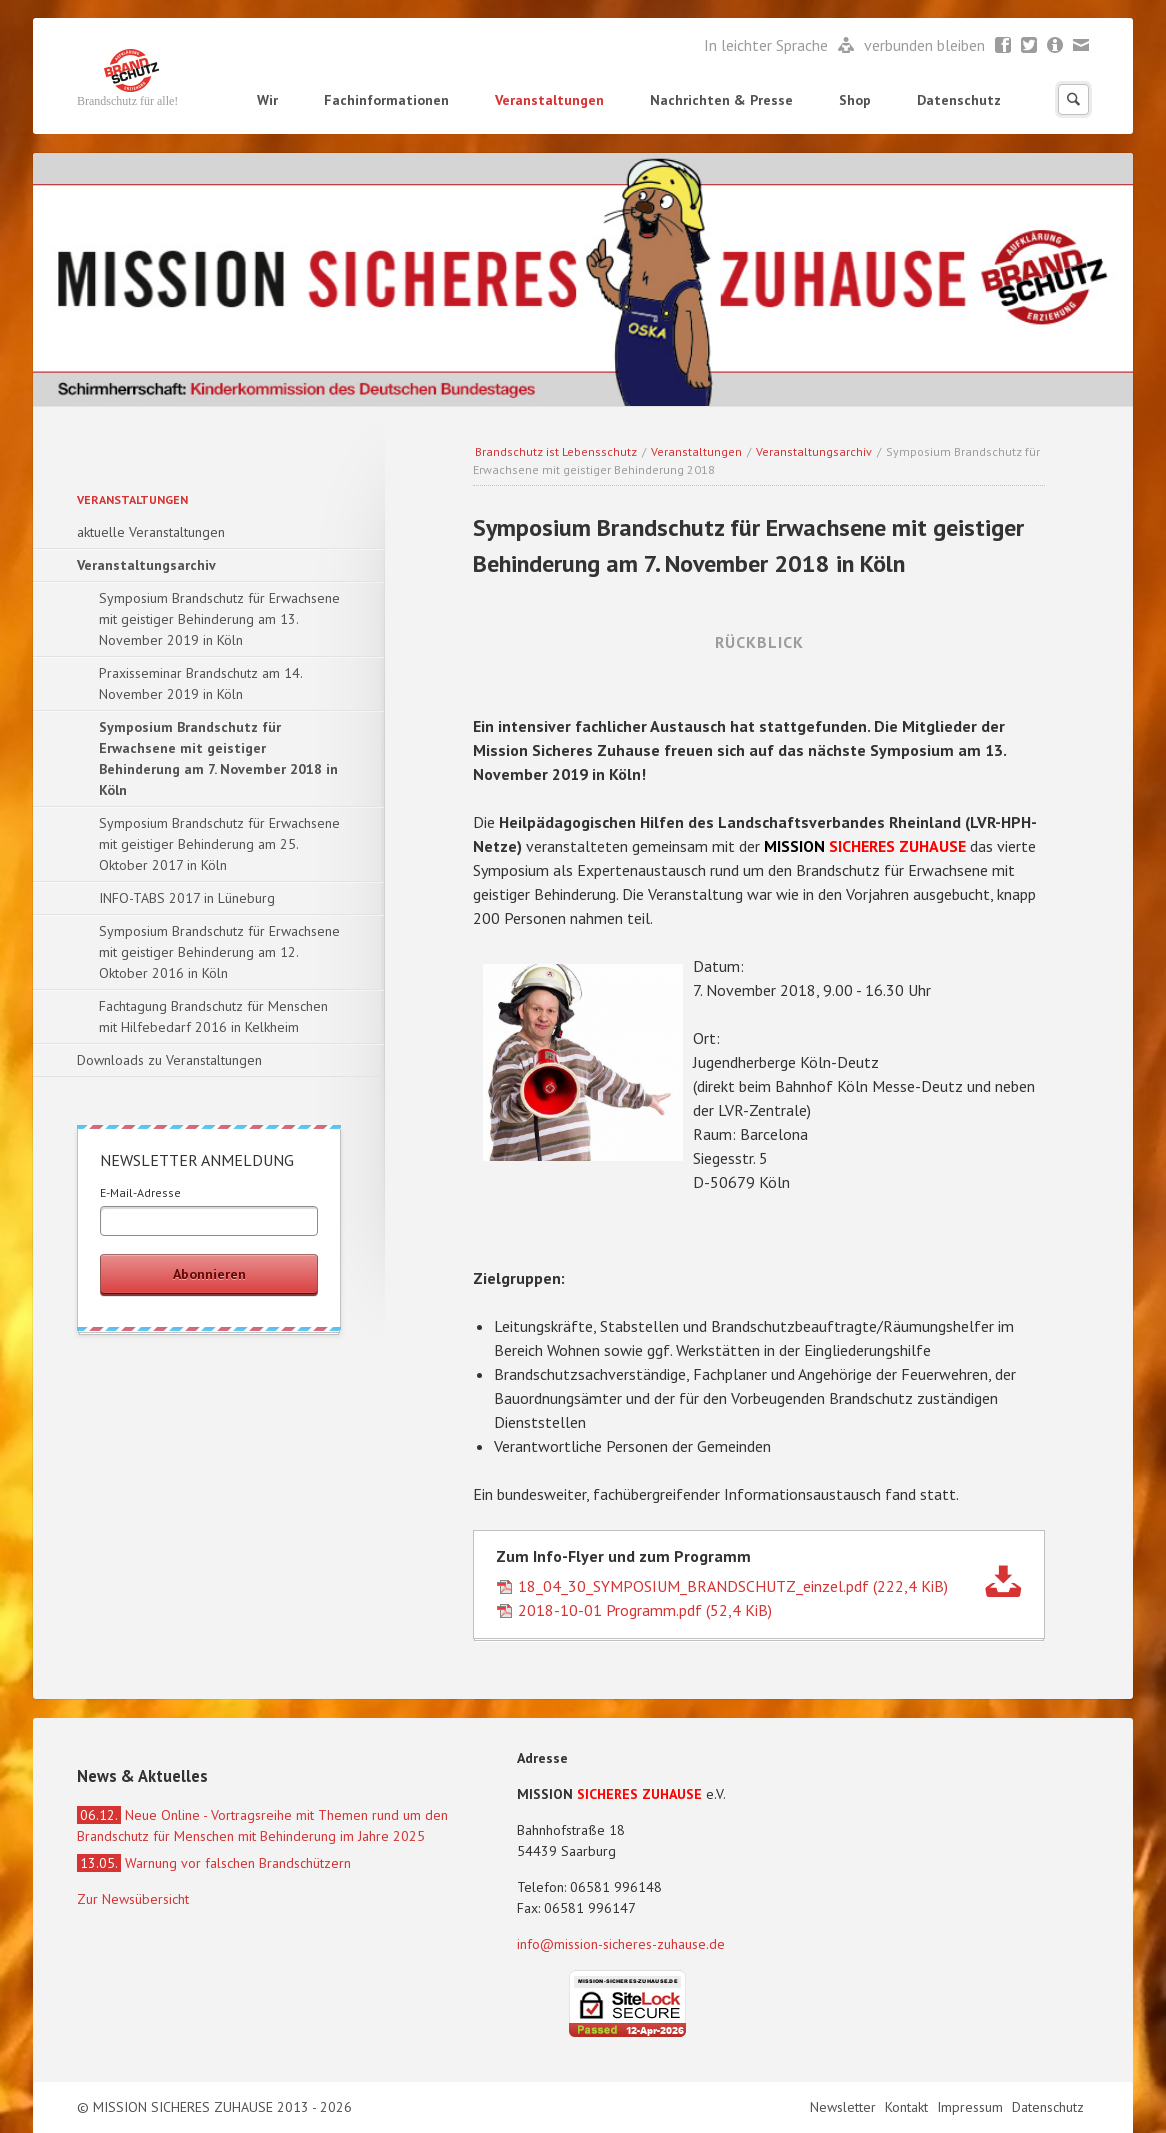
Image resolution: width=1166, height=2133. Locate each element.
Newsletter (1055, 46)
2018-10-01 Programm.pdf (645, 1610)
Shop (855, 100)
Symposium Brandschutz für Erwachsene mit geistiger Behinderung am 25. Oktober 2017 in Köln (219, 844)
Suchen (1073, 99)
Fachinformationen (386, 100)
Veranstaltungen (549, 100)
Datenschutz (959, 100)
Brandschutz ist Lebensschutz (556, 451)
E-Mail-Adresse (140, 1192)
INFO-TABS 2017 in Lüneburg (187, 898)
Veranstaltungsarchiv (814, 451)
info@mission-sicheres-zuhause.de (621, 1944)
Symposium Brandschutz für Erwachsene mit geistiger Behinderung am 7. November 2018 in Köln (218, 758)
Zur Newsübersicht (133, 1899)
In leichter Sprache (768, 45)
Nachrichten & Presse (721, 100)
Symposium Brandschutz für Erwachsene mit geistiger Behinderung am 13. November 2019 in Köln (219, 619)
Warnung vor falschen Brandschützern (214, 1863)
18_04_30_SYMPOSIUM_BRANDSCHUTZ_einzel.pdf (733, 1586)
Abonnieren (209, 1274)
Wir (267, 100)
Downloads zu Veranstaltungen (169, 1060)
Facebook (1003, 46)
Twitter (1029, 46)
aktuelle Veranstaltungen (151, 532)
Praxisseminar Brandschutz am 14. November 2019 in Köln (201, 683)
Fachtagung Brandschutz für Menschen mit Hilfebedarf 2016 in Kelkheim (213, 1016)
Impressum (972, 2107)
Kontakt (908, 2107)
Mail (1081, 46)
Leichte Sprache (846, 46)
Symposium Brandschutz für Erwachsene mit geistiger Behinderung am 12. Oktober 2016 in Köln (219, 952)
